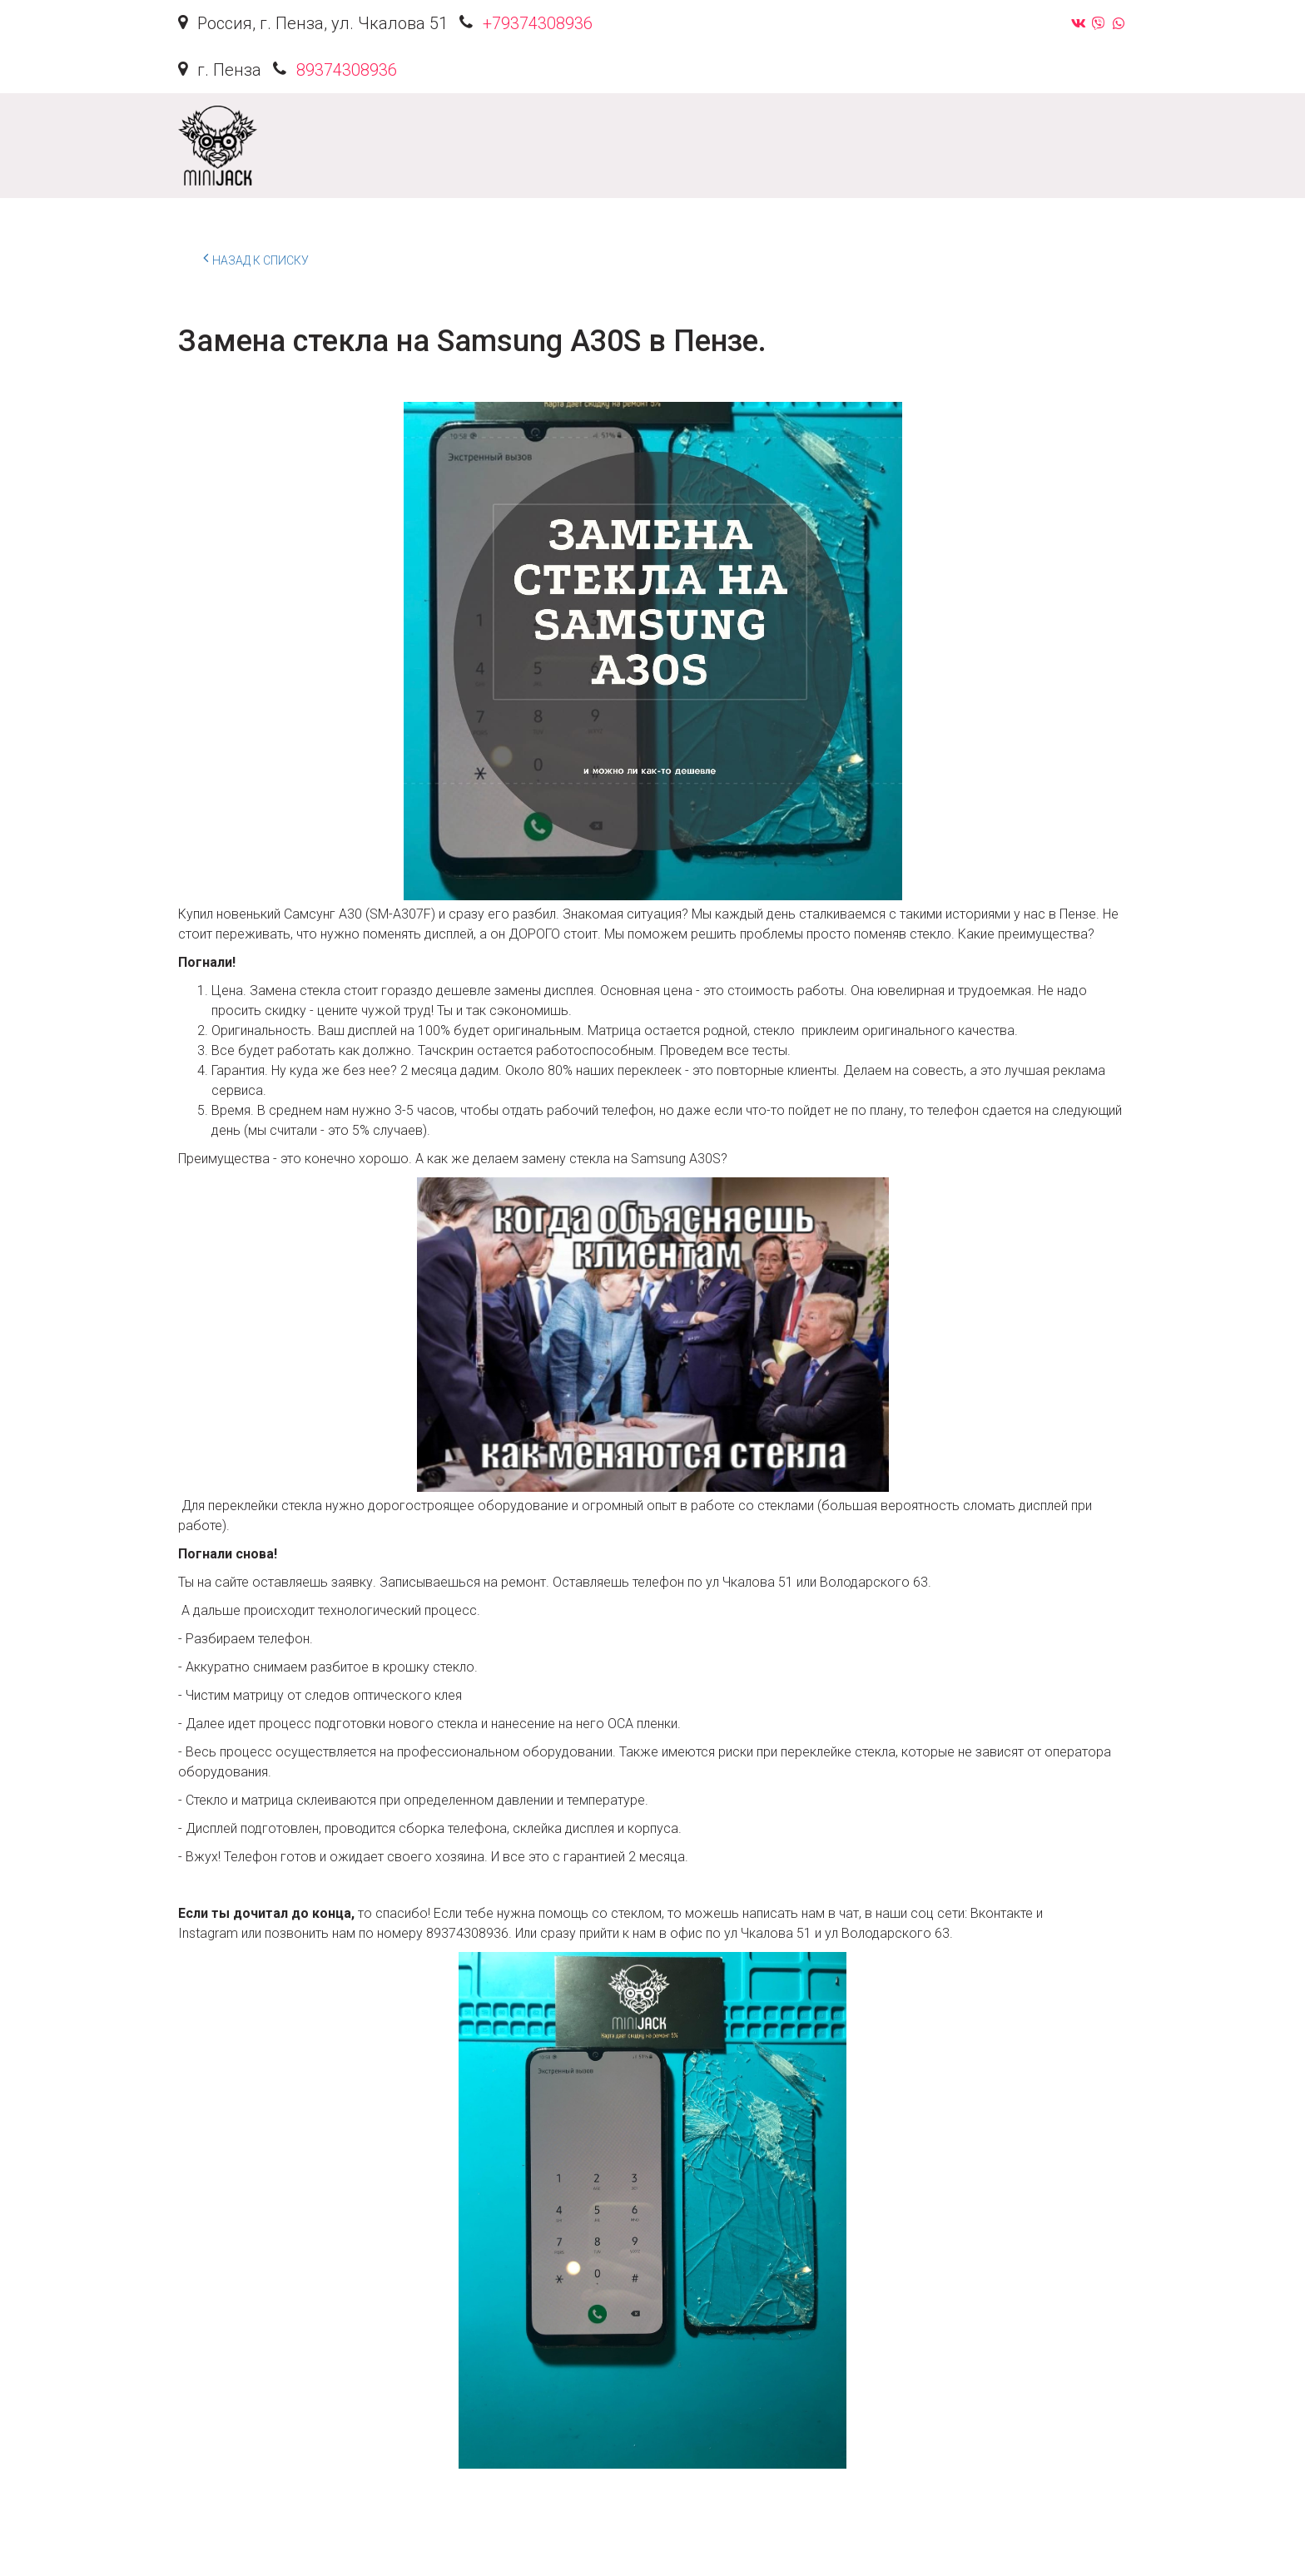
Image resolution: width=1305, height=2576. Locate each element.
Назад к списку (256, 258)
